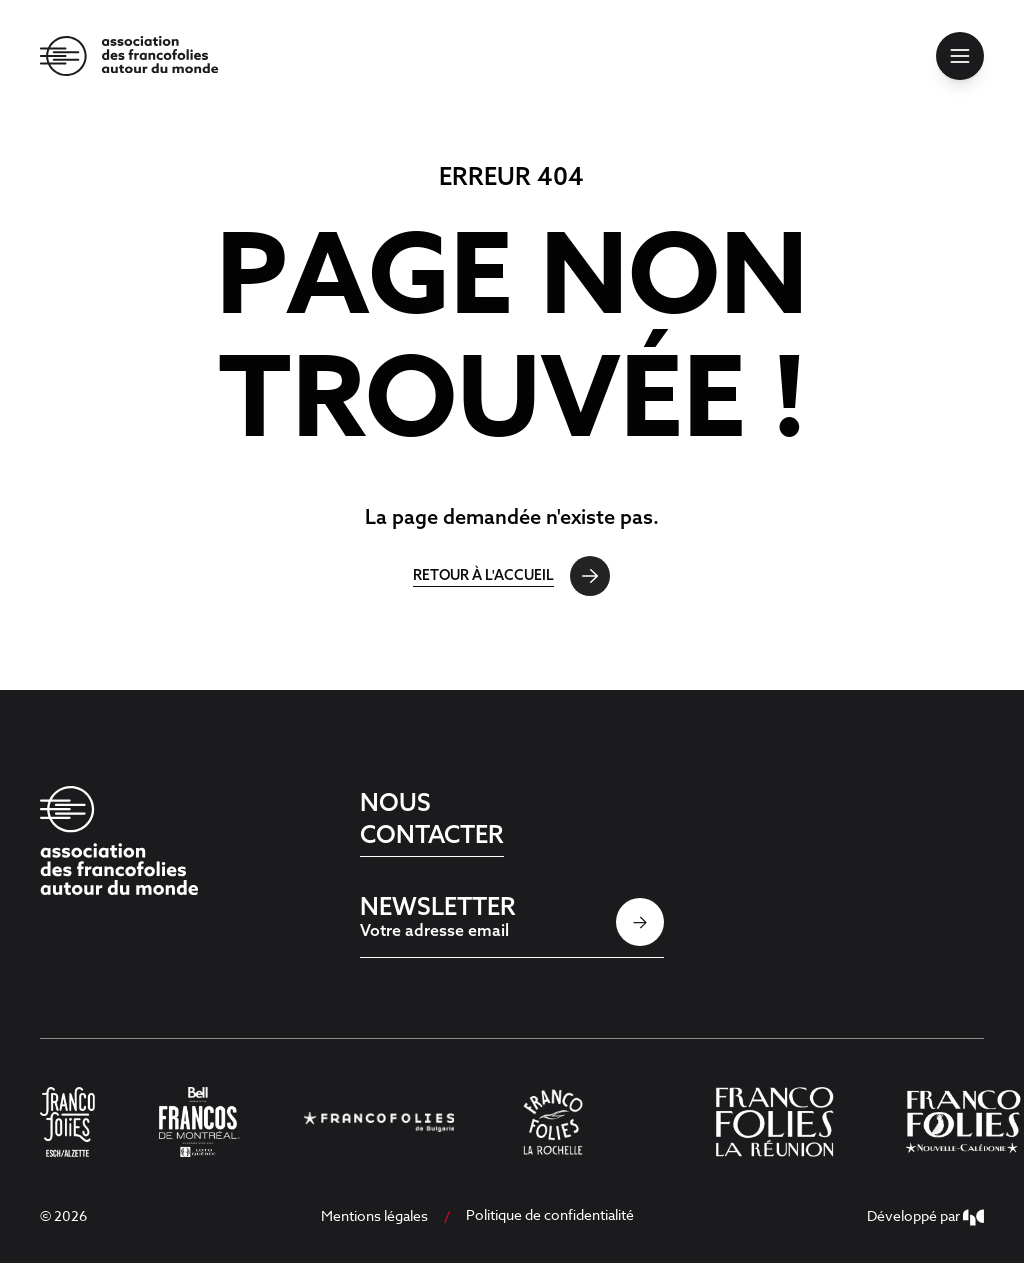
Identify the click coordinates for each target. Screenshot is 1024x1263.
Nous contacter (432, 818)
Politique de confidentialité (550, 1214)
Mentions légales (374, 1215)
